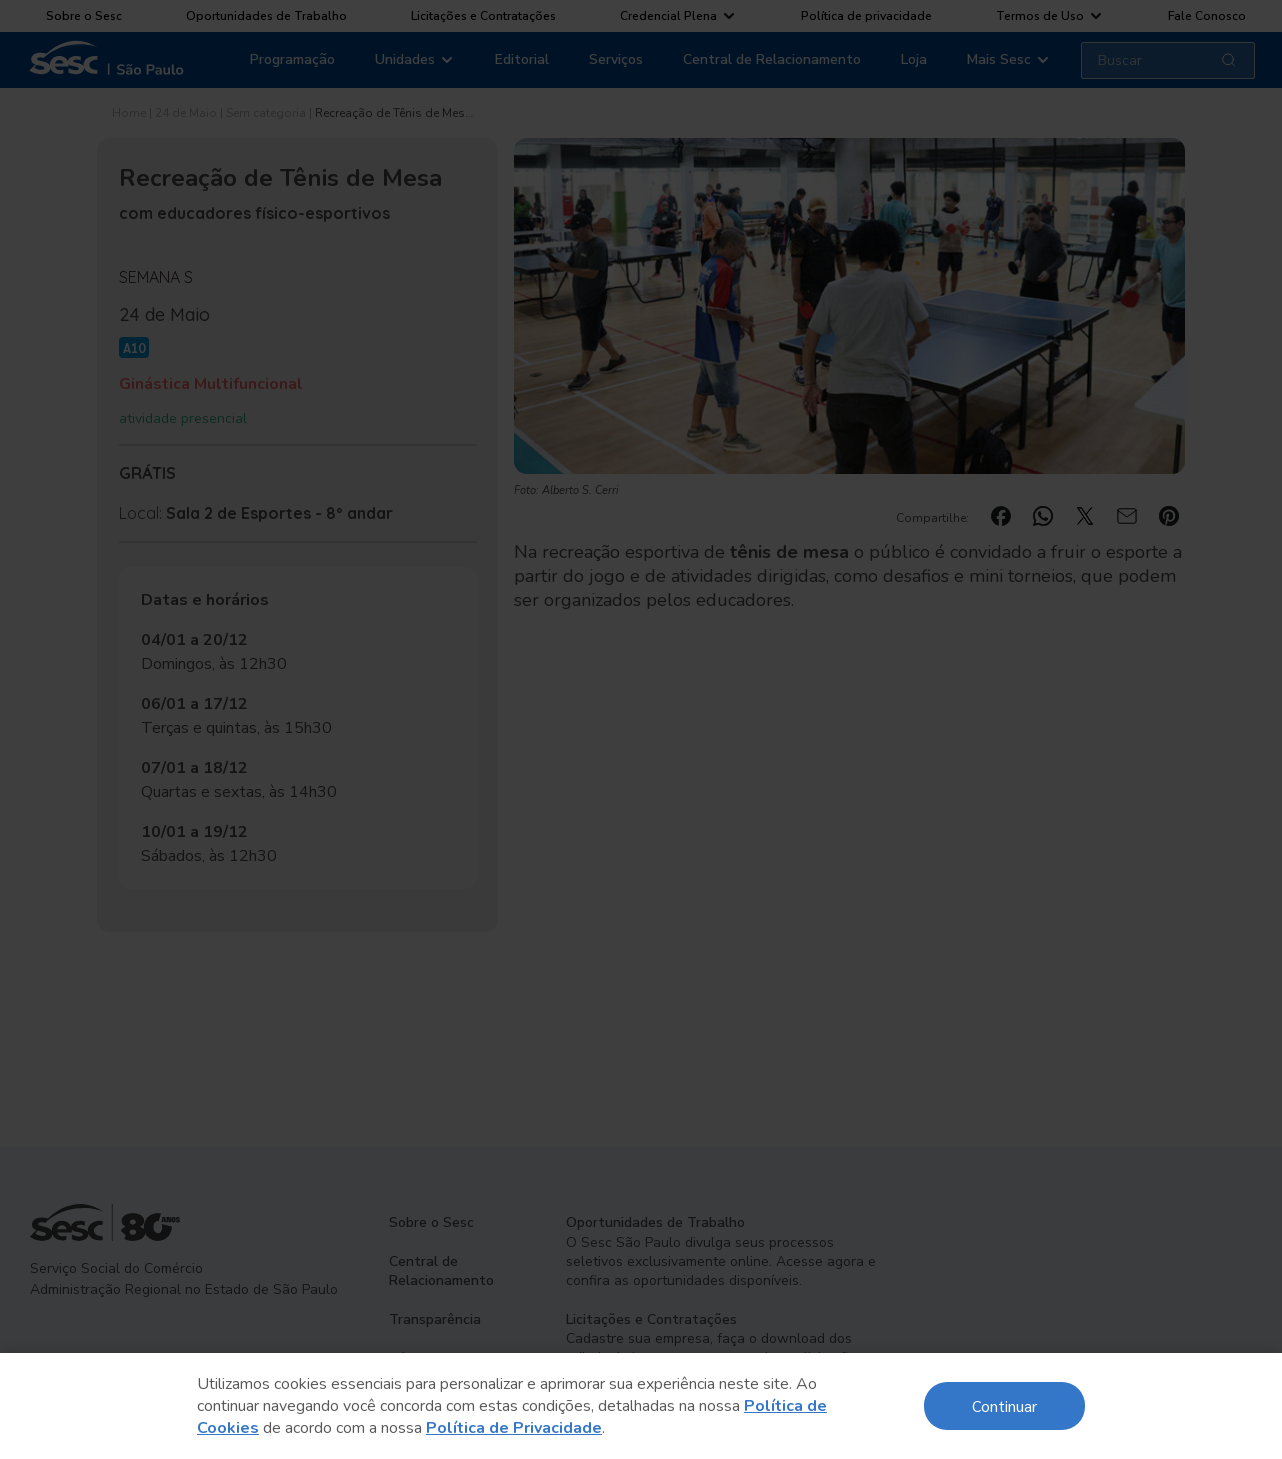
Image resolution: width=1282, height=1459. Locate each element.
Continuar (1004, 1405)
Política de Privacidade (514, 1428)
